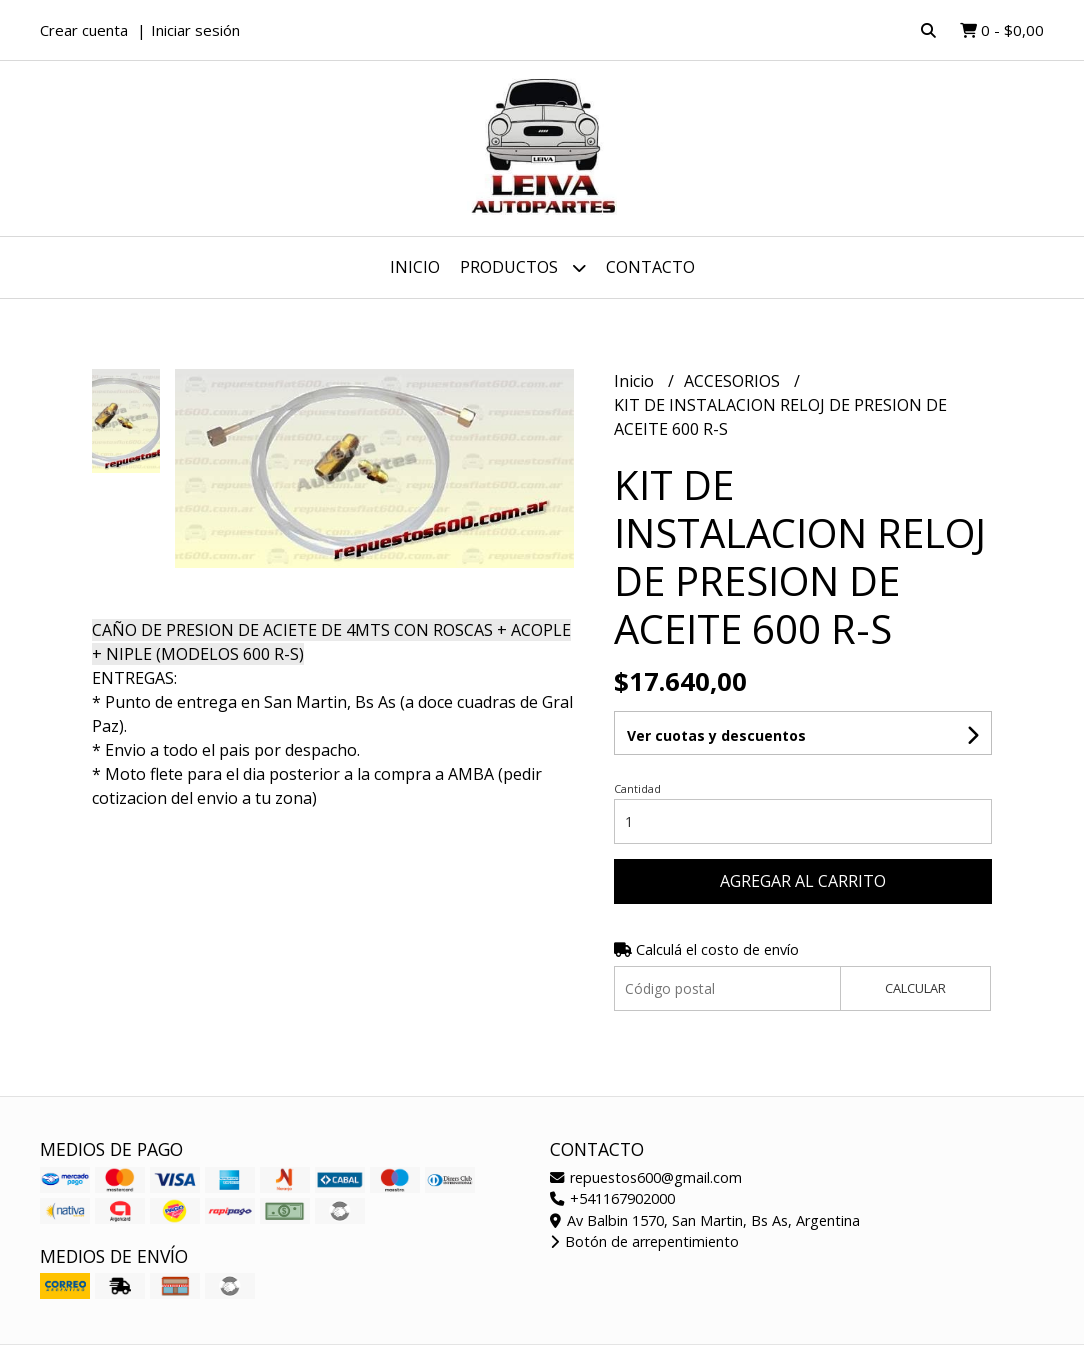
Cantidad (637, 788)
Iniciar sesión (195, 30)
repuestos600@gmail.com (646, 1177)
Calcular (915, 988)
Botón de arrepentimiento (644, 1241)
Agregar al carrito (803, 881)
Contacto (650, 267)
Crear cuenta (84, 30)
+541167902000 (612, 1198)
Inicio (415, 267)
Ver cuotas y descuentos (716, 735)
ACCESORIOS (734, 381)
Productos (523, 267)
